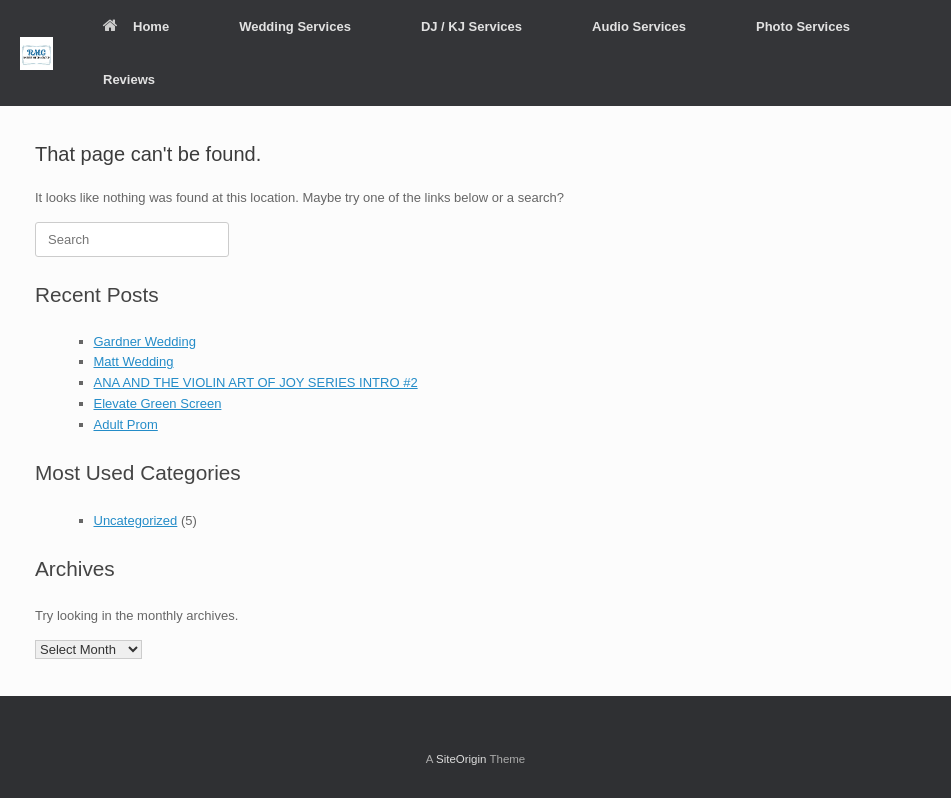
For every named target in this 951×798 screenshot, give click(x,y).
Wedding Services (295, 26)
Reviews (129, 79)
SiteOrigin (461, 759)
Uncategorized (136, 520)
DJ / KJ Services (471, 26)
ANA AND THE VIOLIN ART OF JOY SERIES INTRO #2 (256, 382)
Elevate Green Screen (158, 403)
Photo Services (803, 26)
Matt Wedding (134, 361)
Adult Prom (126, 424)
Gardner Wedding (145, 341)
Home (136, 26)
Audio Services (639, 26)
